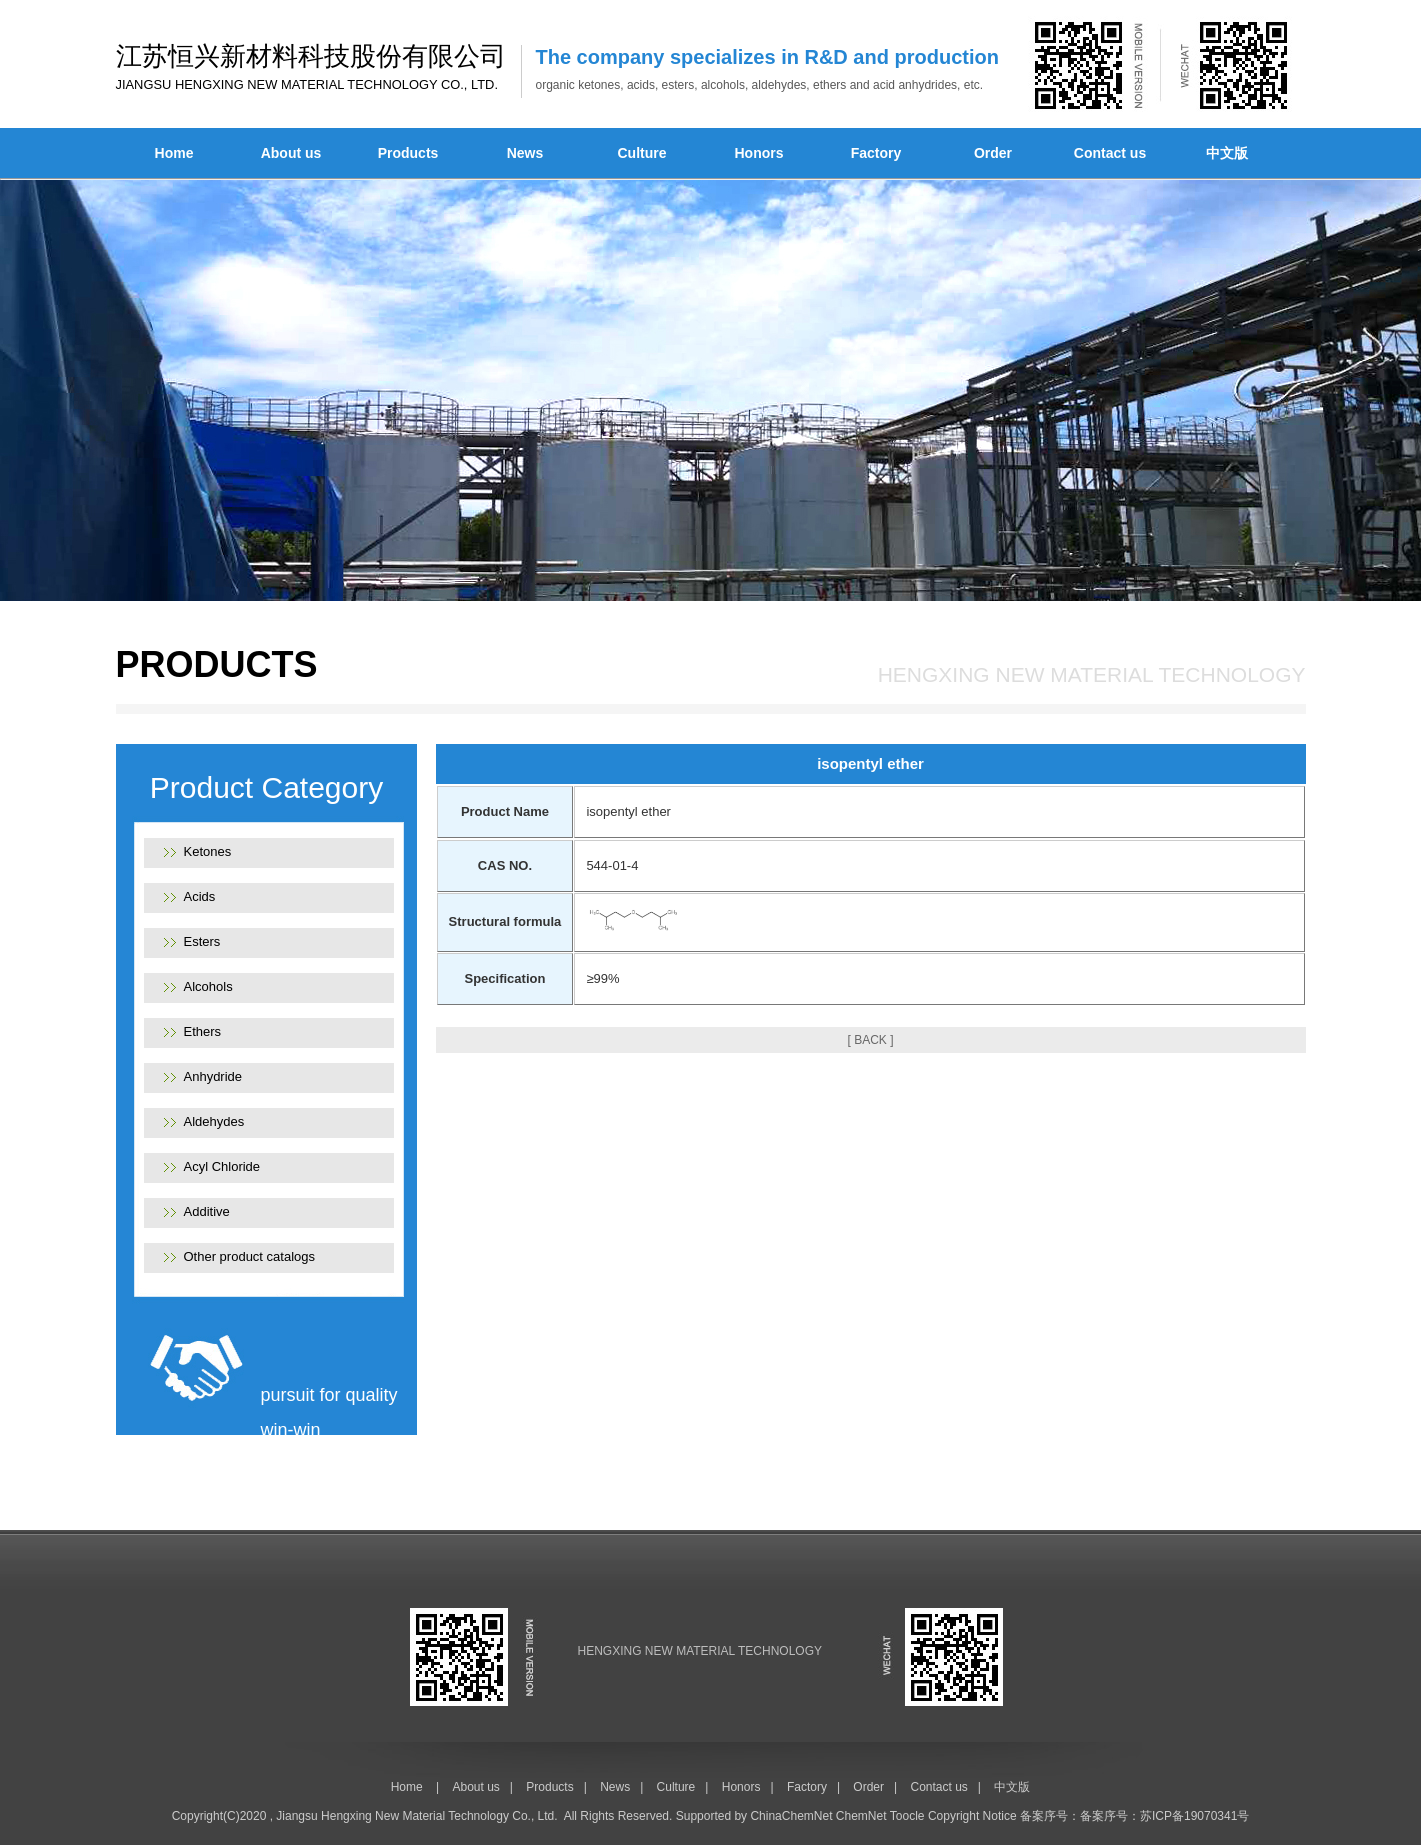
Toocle (907, 1816)
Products (408, 153)
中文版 (1227, 153)
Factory (876, 153)
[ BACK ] (870, 1040)
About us (291, 153)
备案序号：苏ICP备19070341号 (1164, 1816)
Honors (759, 153)
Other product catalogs (250, 1256)
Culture (642, 153)
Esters (202, 941)
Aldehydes (214, 1121)
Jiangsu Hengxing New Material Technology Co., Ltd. (416, 1816)
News (525, 153)
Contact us (1110, 153)
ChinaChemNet (791, 1816)
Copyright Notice (972, 1816)
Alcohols (208, 986)
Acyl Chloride (222, 1166)
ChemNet (861, 1816)
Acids (200, 896)
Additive (207, 1211)
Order (993, 153)
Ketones (208, 851)
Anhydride (213, 1076)
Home (174, 153)
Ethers (203, 1031)
